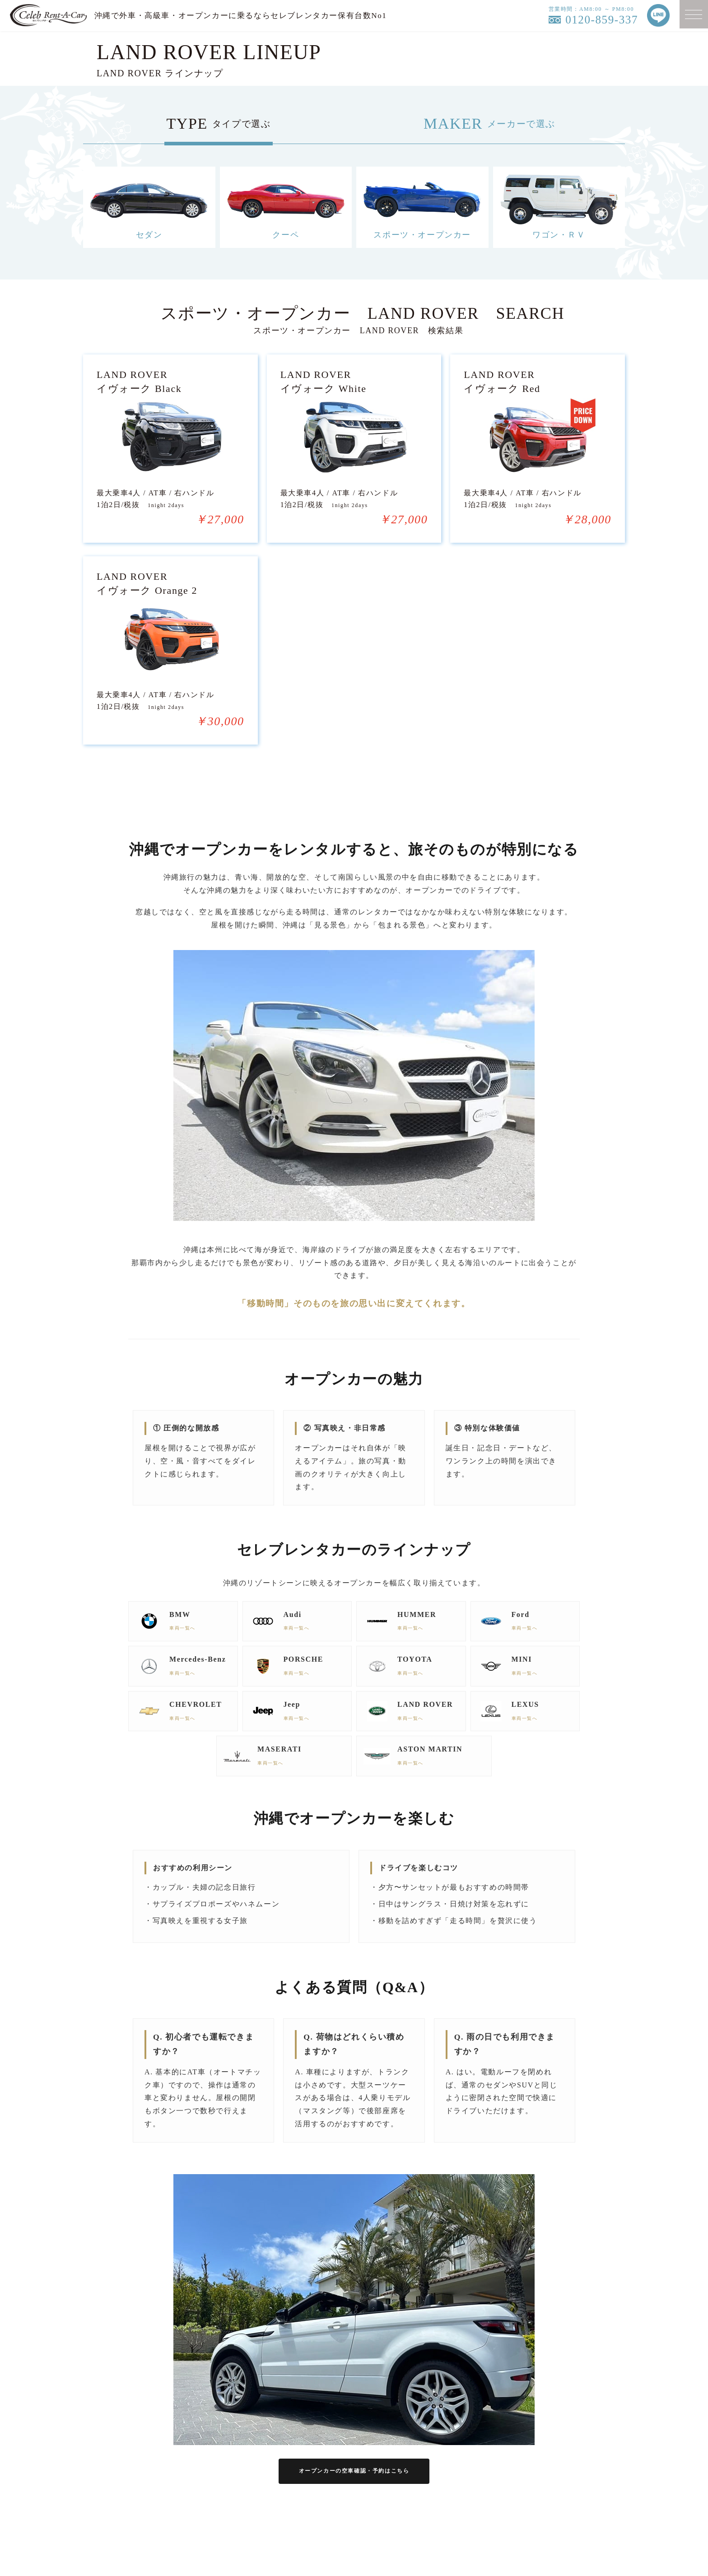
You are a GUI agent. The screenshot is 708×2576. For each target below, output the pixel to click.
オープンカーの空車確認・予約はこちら (354, 2525)
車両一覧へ (187, 1679)
